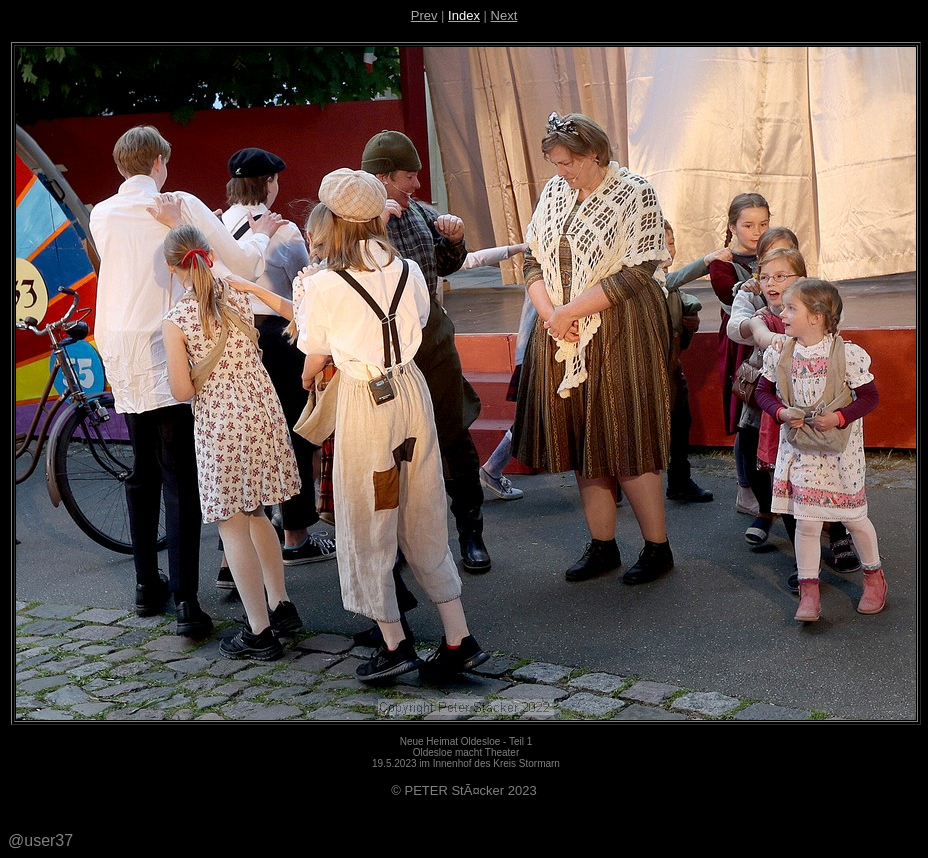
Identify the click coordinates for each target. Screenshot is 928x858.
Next (504, 15)
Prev (424, 15)
